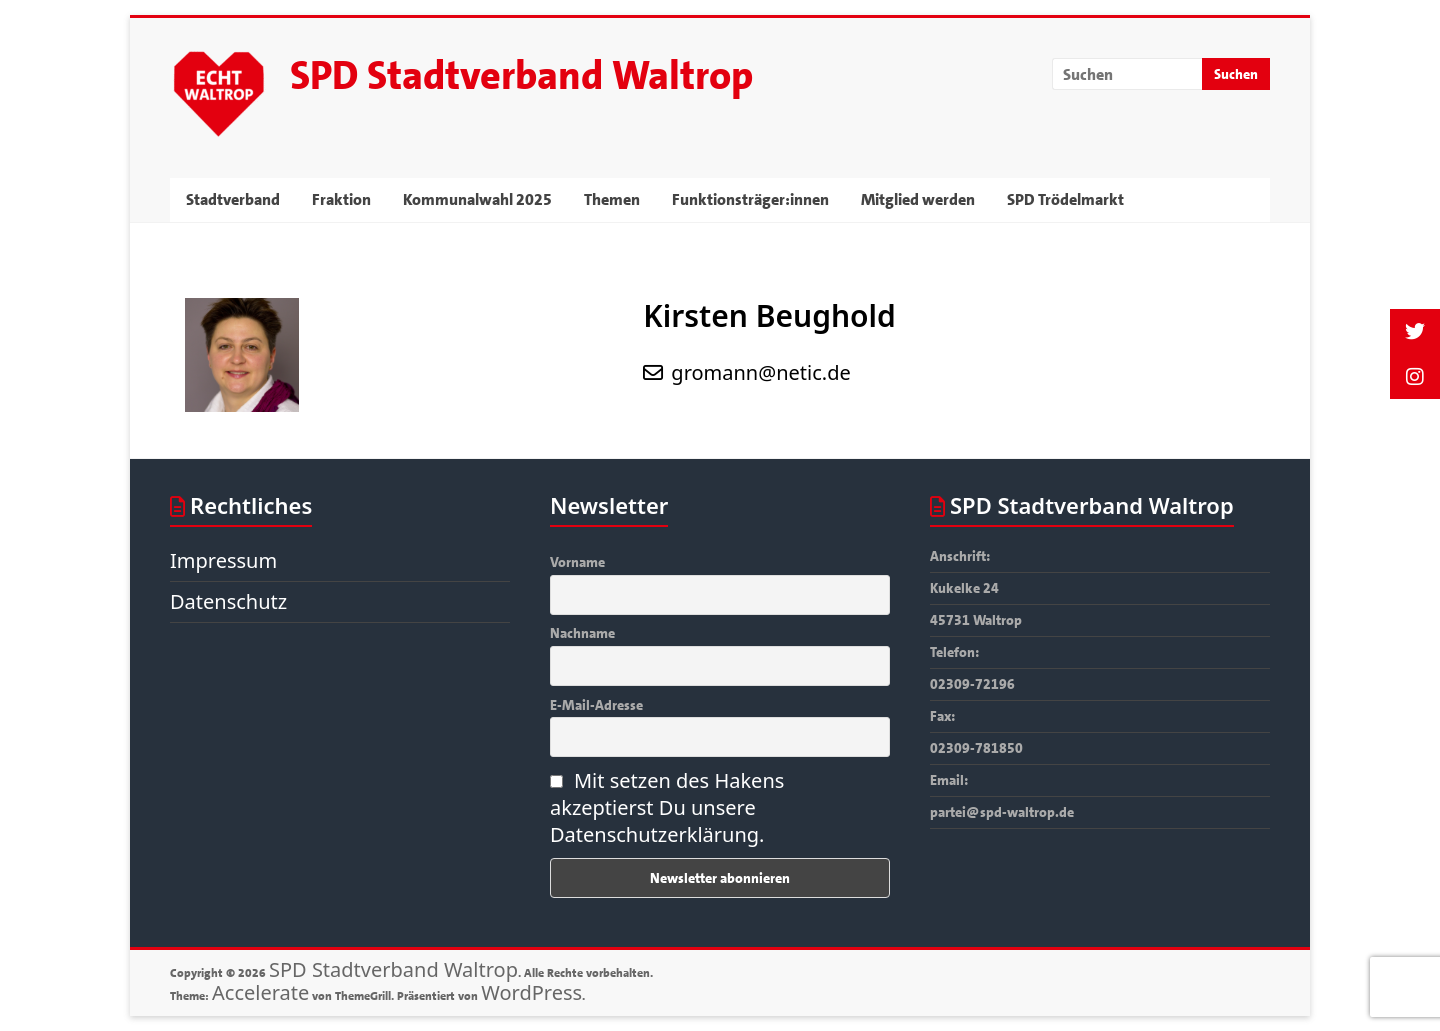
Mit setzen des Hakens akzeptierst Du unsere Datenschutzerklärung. (667, 807)
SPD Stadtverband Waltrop (521, 76)
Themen (612, 199)
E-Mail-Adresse (596, 705)
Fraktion (341, 199)
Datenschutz (228, 601)
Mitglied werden (918, 199)
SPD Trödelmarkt (1065, 199)
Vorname (577, 562)
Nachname (582, 633)
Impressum (223, 560)
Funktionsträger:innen (750, 199)
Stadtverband (233, 199)
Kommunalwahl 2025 (477, 199)
